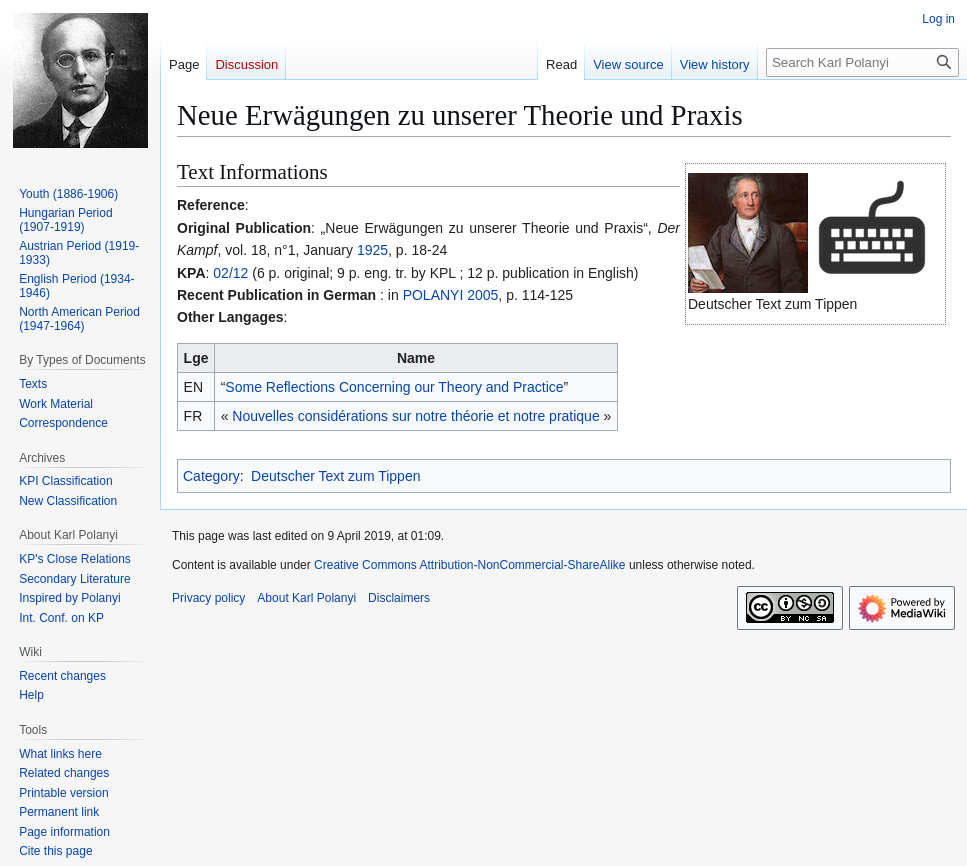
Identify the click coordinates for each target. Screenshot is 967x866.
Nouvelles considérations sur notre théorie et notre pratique (415, 416)
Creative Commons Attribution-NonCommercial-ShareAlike (469, 565)
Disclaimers (399, 598)
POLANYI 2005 (451, 295)
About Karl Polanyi (306, 598)
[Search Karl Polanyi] (862, 62)
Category (211, 476)
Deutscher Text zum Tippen (335, 476)
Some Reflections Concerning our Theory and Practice (394, 387)
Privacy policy (208, 598)
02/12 (230, 273)
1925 (372, 250)
